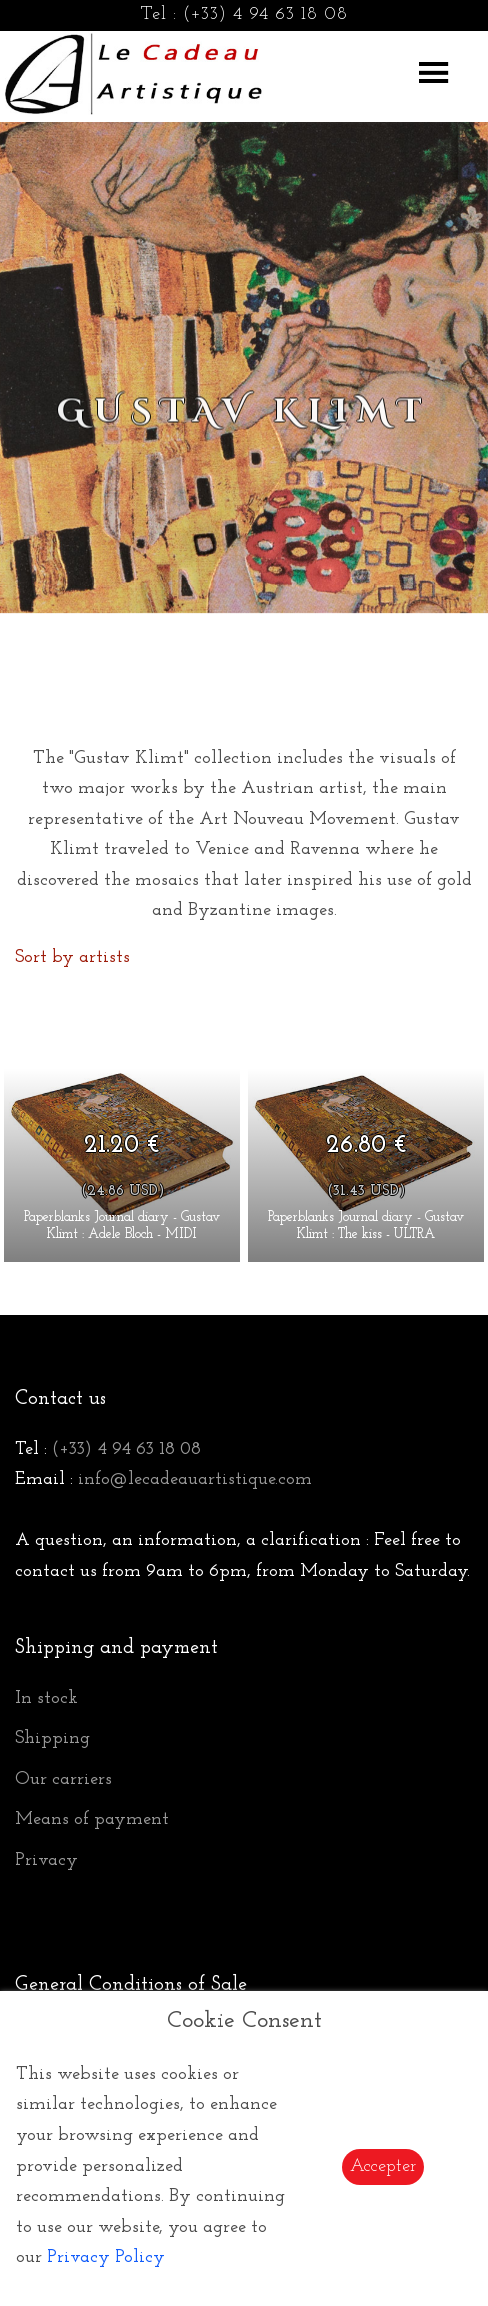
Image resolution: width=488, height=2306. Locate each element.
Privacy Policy (106, 2257)
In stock (46, 1698)
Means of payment (92, 1819)
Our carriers (63, 1779)
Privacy (46, 1860)
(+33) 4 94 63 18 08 (265, 14)
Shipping (52, 1738)
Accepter (383, 2166)
